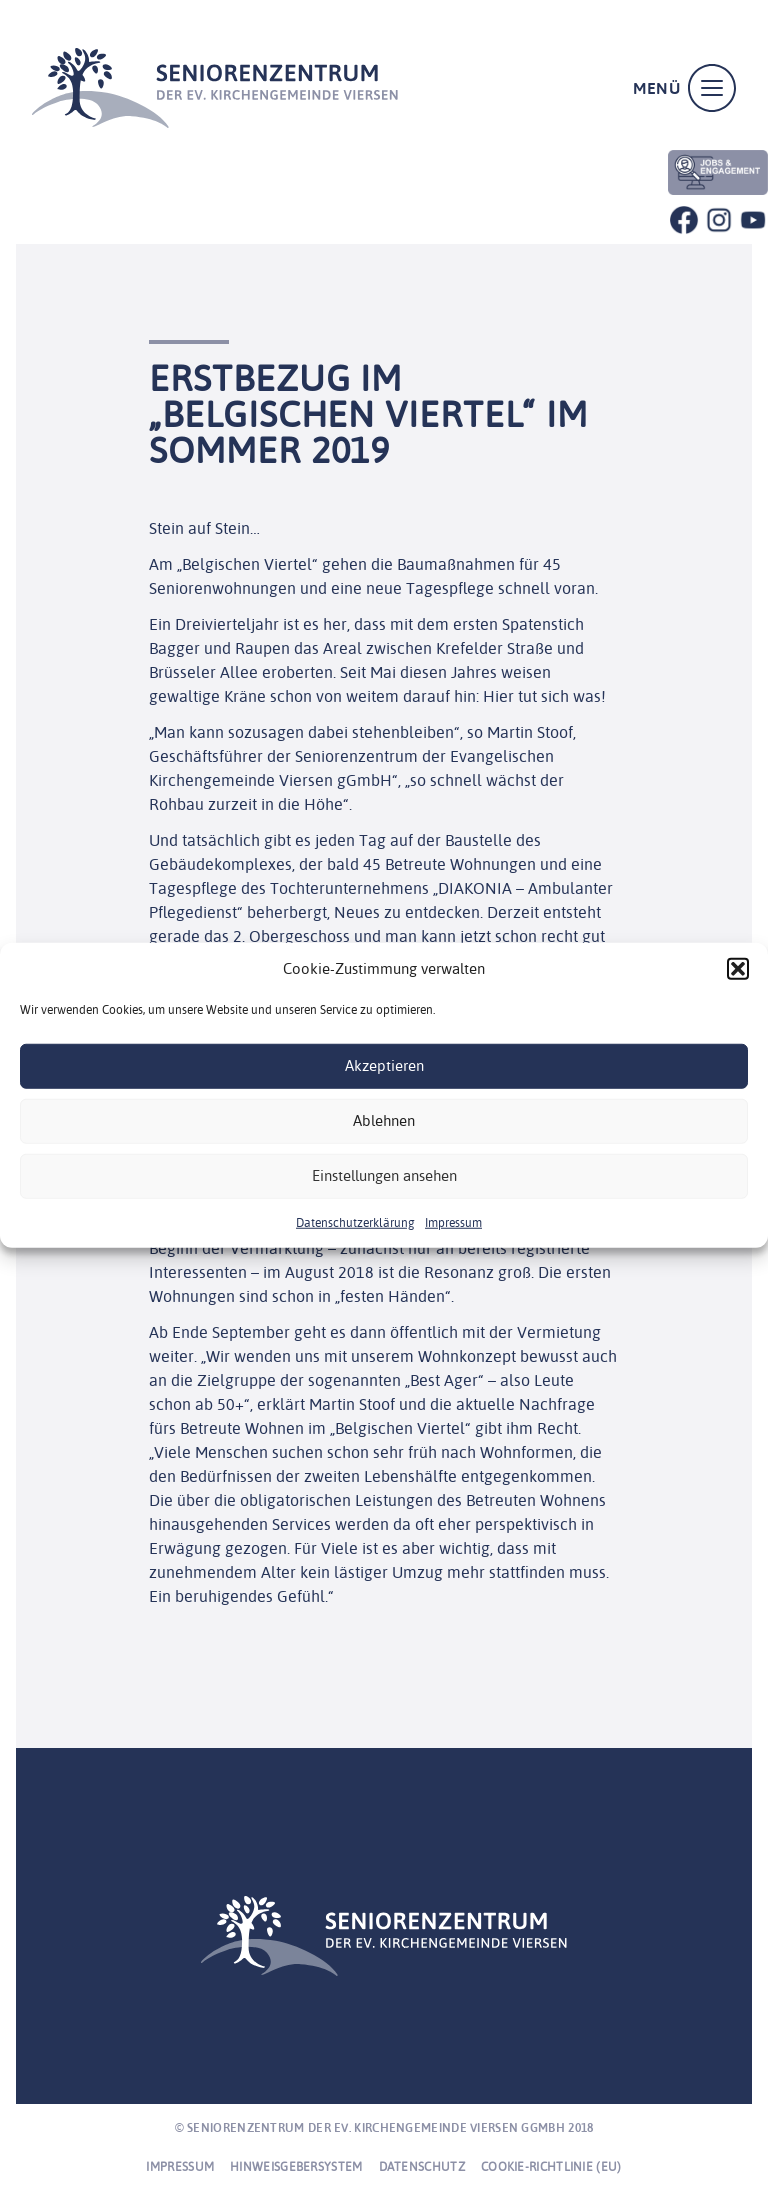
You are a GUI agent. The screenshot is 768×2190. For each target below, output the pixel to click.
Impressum (453, 1221)
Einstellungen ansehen (384, 1175)
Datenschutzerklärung (355, 1221)
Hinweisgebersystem (296, 2166)
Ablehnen (384, 1120)
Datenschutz (422, 2166)
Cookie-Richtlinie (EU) (551, 2166)
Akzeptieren (384, 1065)
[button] (738, 969)
